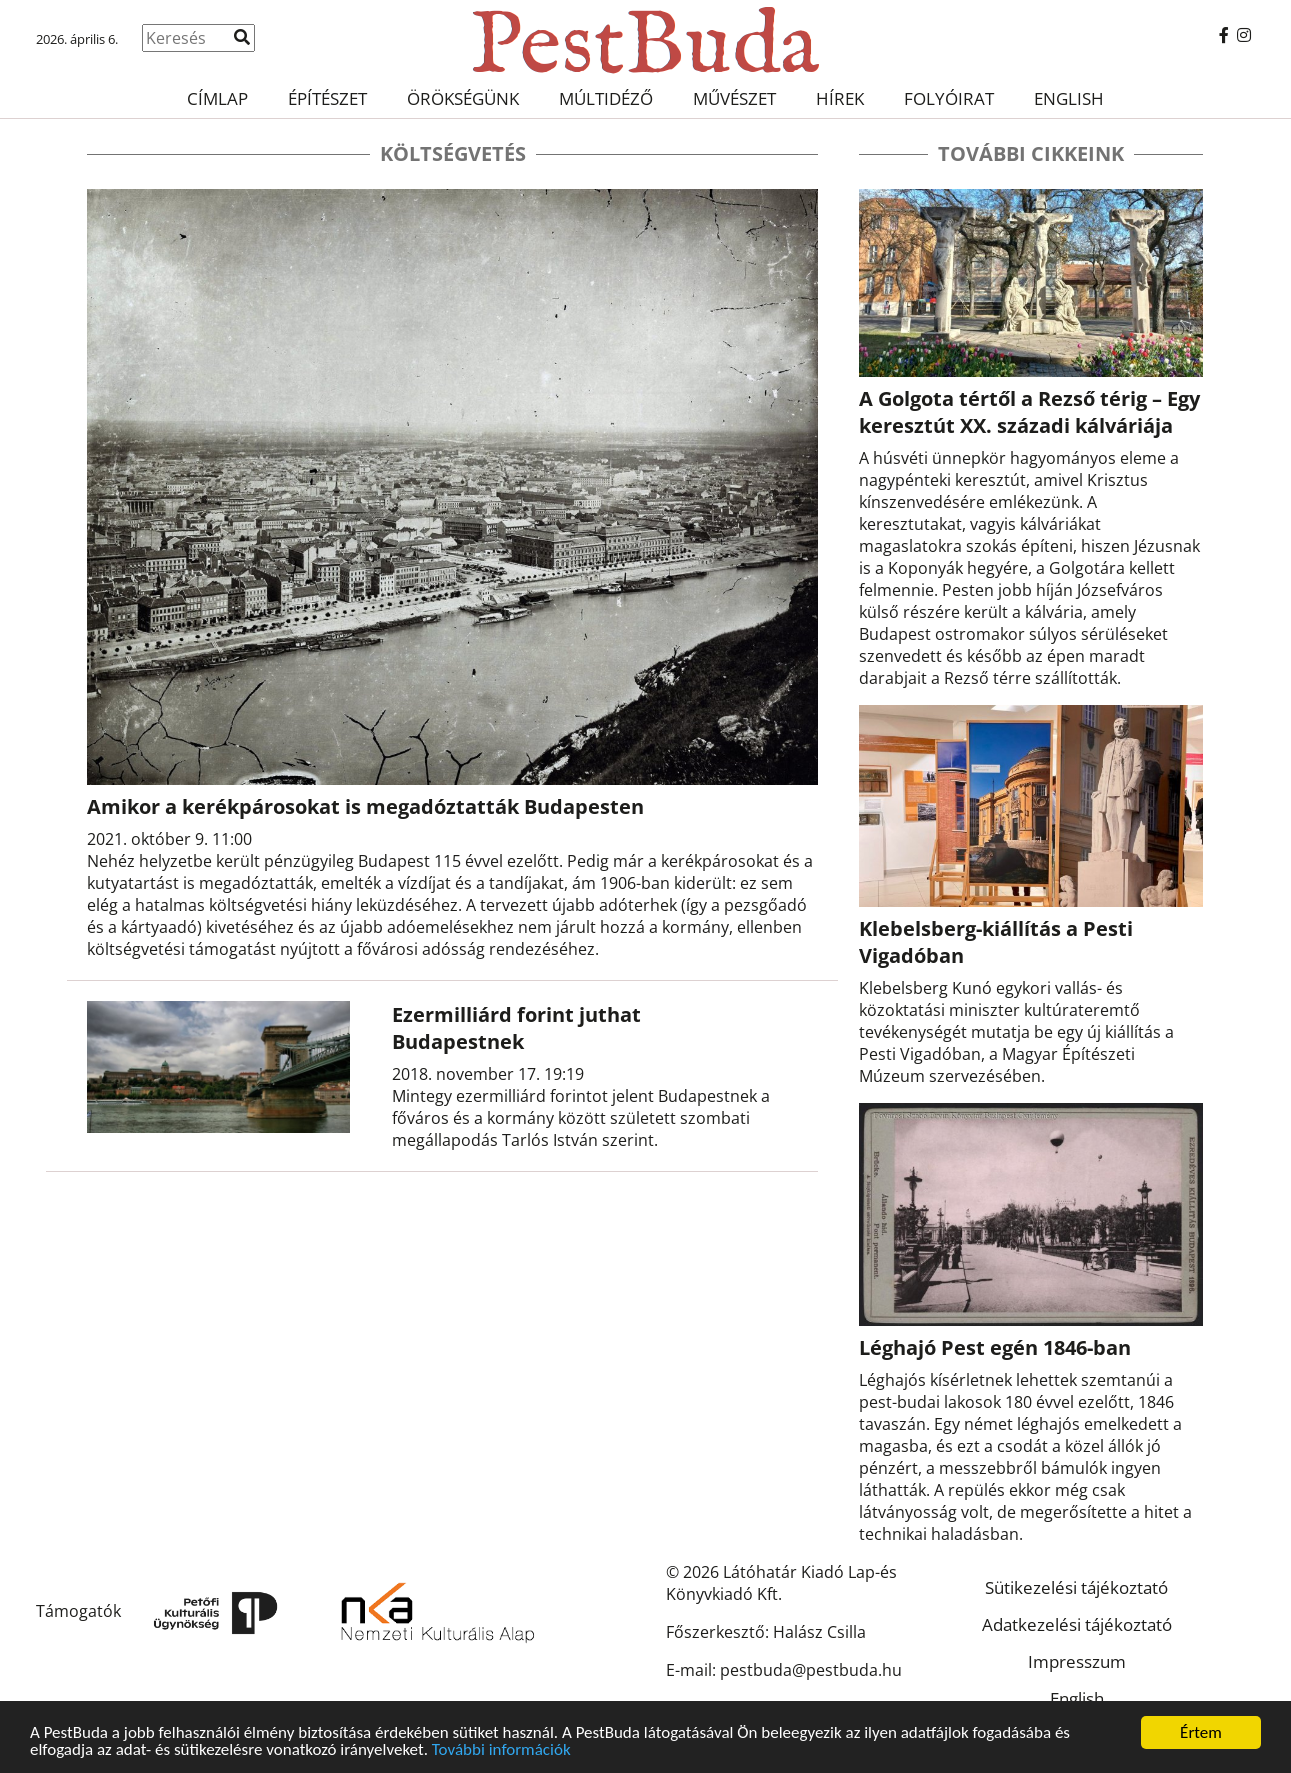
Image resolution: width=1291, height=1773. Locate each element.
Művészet (734, 98)
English (1069, 98)
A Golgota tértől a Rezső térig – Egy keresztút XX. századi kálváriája (1029, 412)
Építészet (327, 98)
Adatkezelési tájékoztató (1077, 1624)
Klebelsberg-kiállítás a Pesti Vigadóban (996, 942)
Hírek (840, 98)
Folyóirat (949, 98)
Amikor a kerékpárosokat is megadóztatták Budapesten (365, 806)
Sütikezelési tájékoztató (1076, 1587)
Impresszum (1077, 1661)
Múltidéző (606, 98)
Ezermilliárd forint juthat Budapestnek (516, 1028)
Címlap (217, 98)
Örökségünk (463, 98)
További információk (501, 1750)
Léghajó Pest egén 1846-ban (995, 1347)
